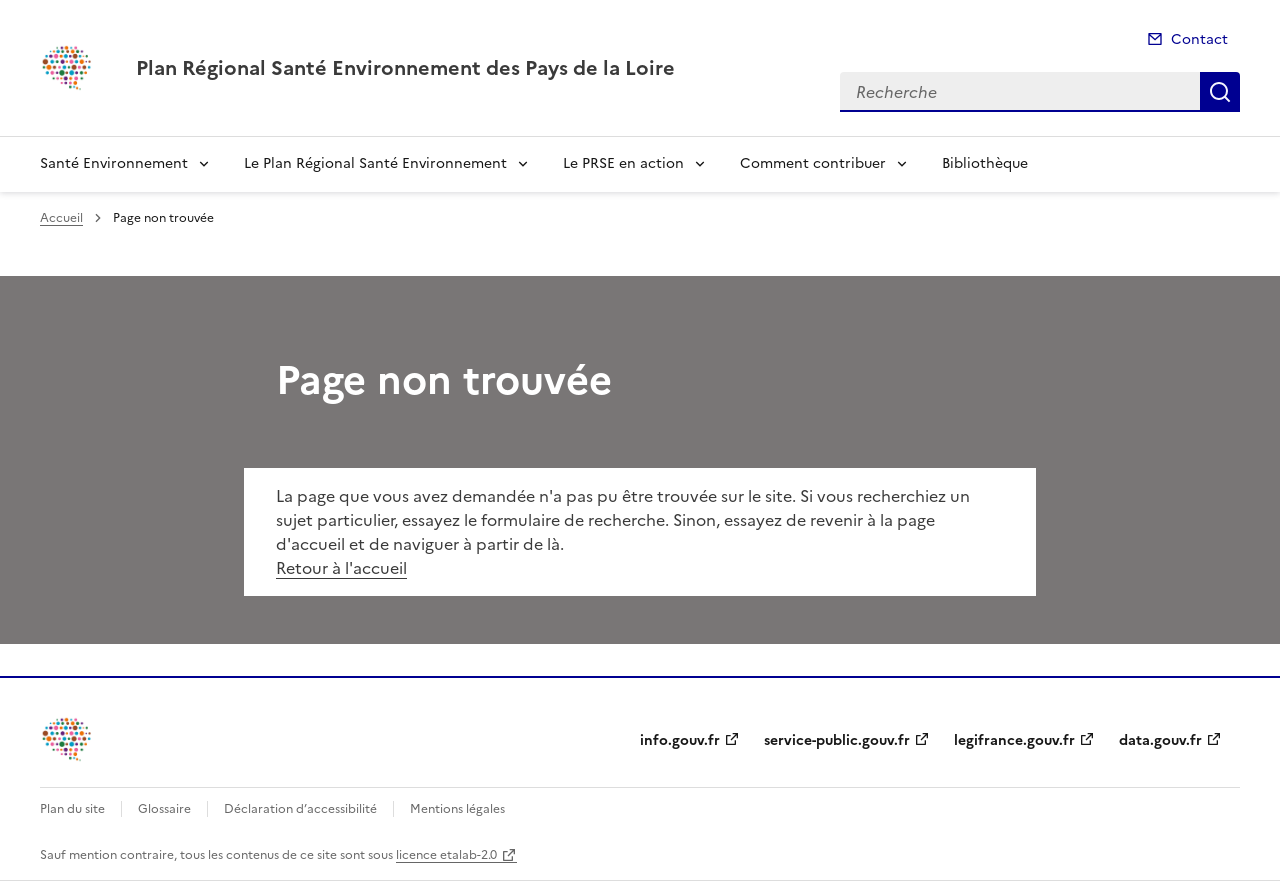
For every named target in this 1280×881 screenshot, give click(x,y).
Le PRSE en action (623, 163)
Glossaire (164, 809)
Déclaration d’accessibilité (300, 809)
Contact (1199, 39)
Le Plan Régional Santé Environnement (375, 163)
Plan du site (72, 809)
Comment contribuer (813, 163)
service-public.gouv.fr (837, 740)
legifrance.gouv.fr (1014, 740)
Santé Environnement (114, 163)
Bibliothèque (985, 163)
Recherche (1220, 92)
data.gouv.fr (1160, 740)
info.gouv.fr (680, 740)
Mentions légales (457, 809)
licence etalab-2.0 (446, 855)
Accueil (61, 218)
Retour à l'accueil (341, 568)
